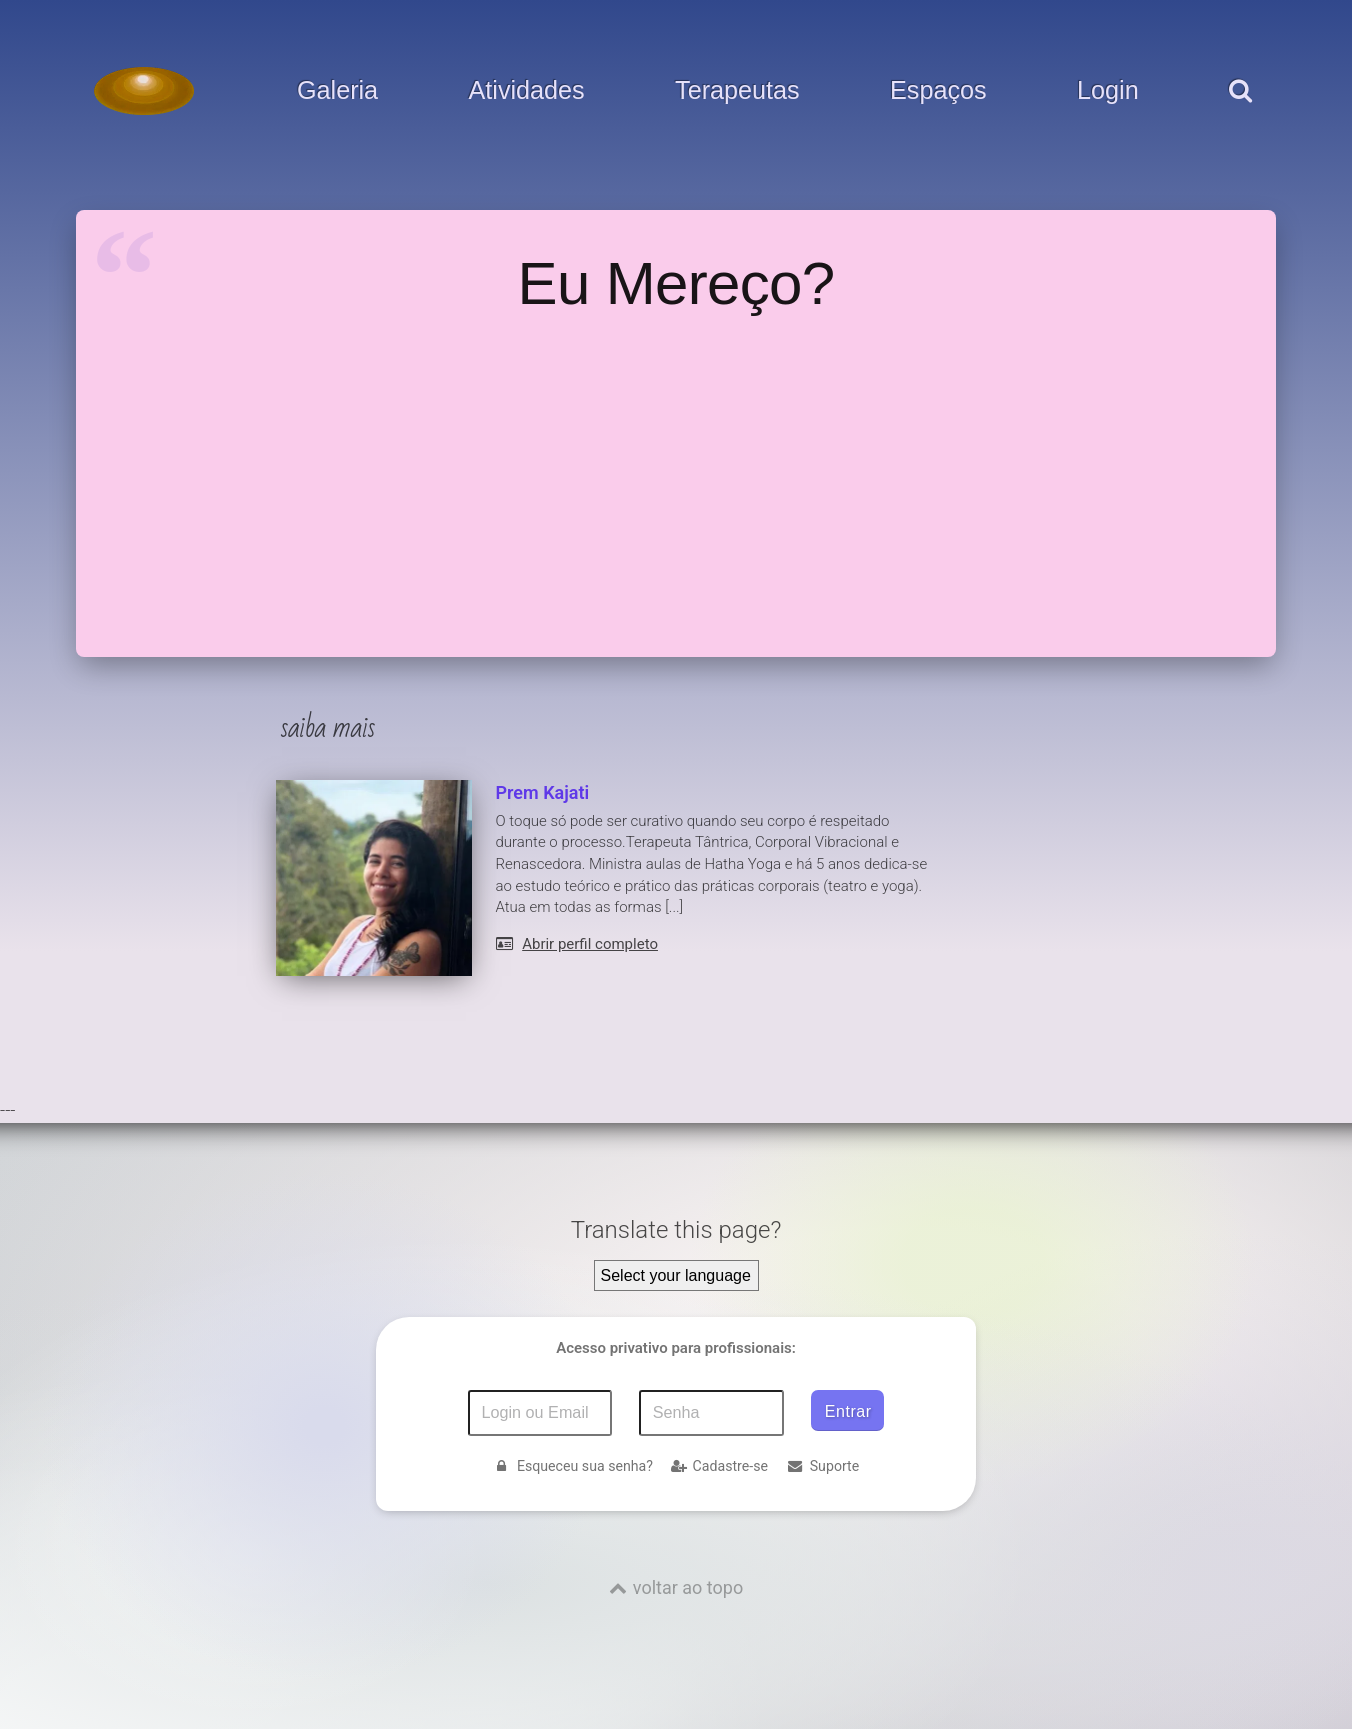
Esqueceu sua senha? (573, 1466)
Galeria (337, 91)
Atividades (527, 91)
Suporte (823, 1466)
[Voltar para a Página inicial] (144, 91)
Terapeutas (737, 91)
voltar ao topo (688, 1587)
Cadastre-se (719, 1466)
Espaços (938, 91)
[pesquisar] (1239, 111)
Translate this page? (676, 1230)
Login (1108, 91)
